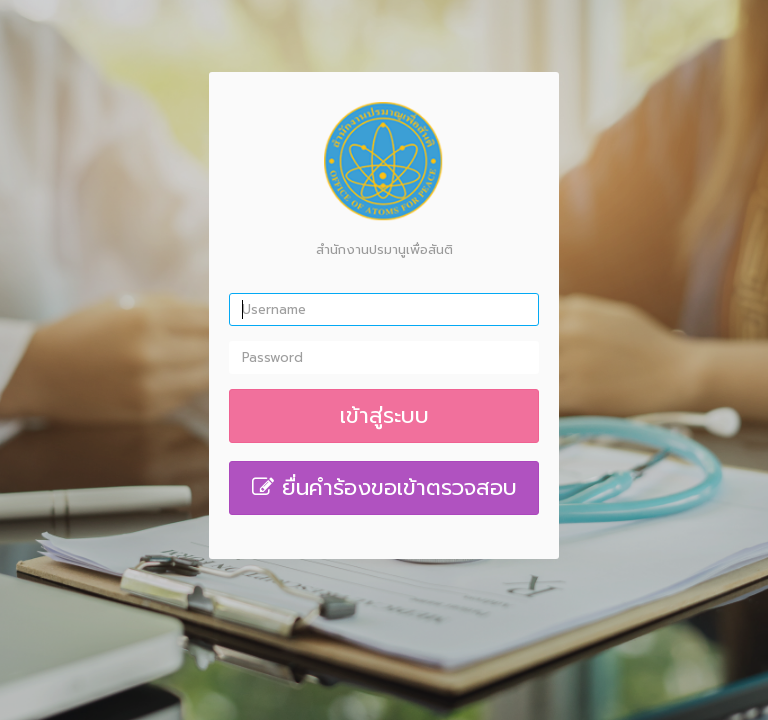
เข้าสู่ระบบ (384, 415)
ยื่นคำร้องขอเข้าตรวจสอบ (384, 487)
